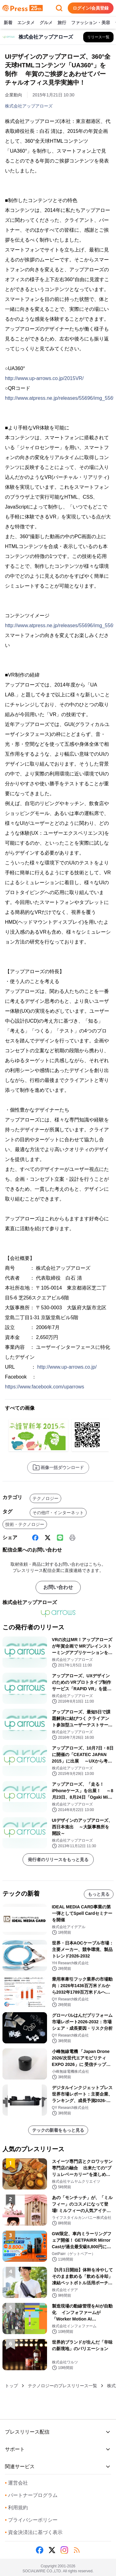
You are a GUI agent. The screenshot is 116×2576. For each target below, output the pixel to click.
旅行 (62, 23)
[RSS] (76, 2550)
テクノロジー (45, 1498)
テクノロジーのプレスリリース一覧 (62, 2385)
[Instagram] (64, 2550)
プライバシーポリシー (31, 2520)
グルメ (46, 23)
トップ (11, 2385)
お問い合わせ (58, 1587)
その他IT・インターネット (58, 1512)
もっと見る (99, 1894)
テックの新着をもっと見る (58, 2130)
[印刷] (72, 1538)
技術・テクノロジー (24, 1524)
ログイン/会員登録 (91, 8)
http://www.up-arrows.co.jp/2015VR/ (44, 378)
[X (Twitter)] (48, 1538)
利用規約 (16, 2507)
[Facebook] (35, 1538)
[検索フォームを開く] (59, 8)
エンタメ (26, 23)
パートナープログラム (31, 2495)
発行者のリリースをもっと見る (58, 1859)
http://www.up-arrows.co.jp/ (67, 1367)
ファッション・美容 (90, 23)
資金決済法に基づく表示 (33, 2532)
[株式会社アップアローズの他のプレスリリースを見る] (98, 37)
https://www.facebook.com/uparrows (44, 1386)
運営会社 (16, 2482)
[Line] (60, 1538)
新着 (8, 23)
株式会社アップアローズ (29, 105)
